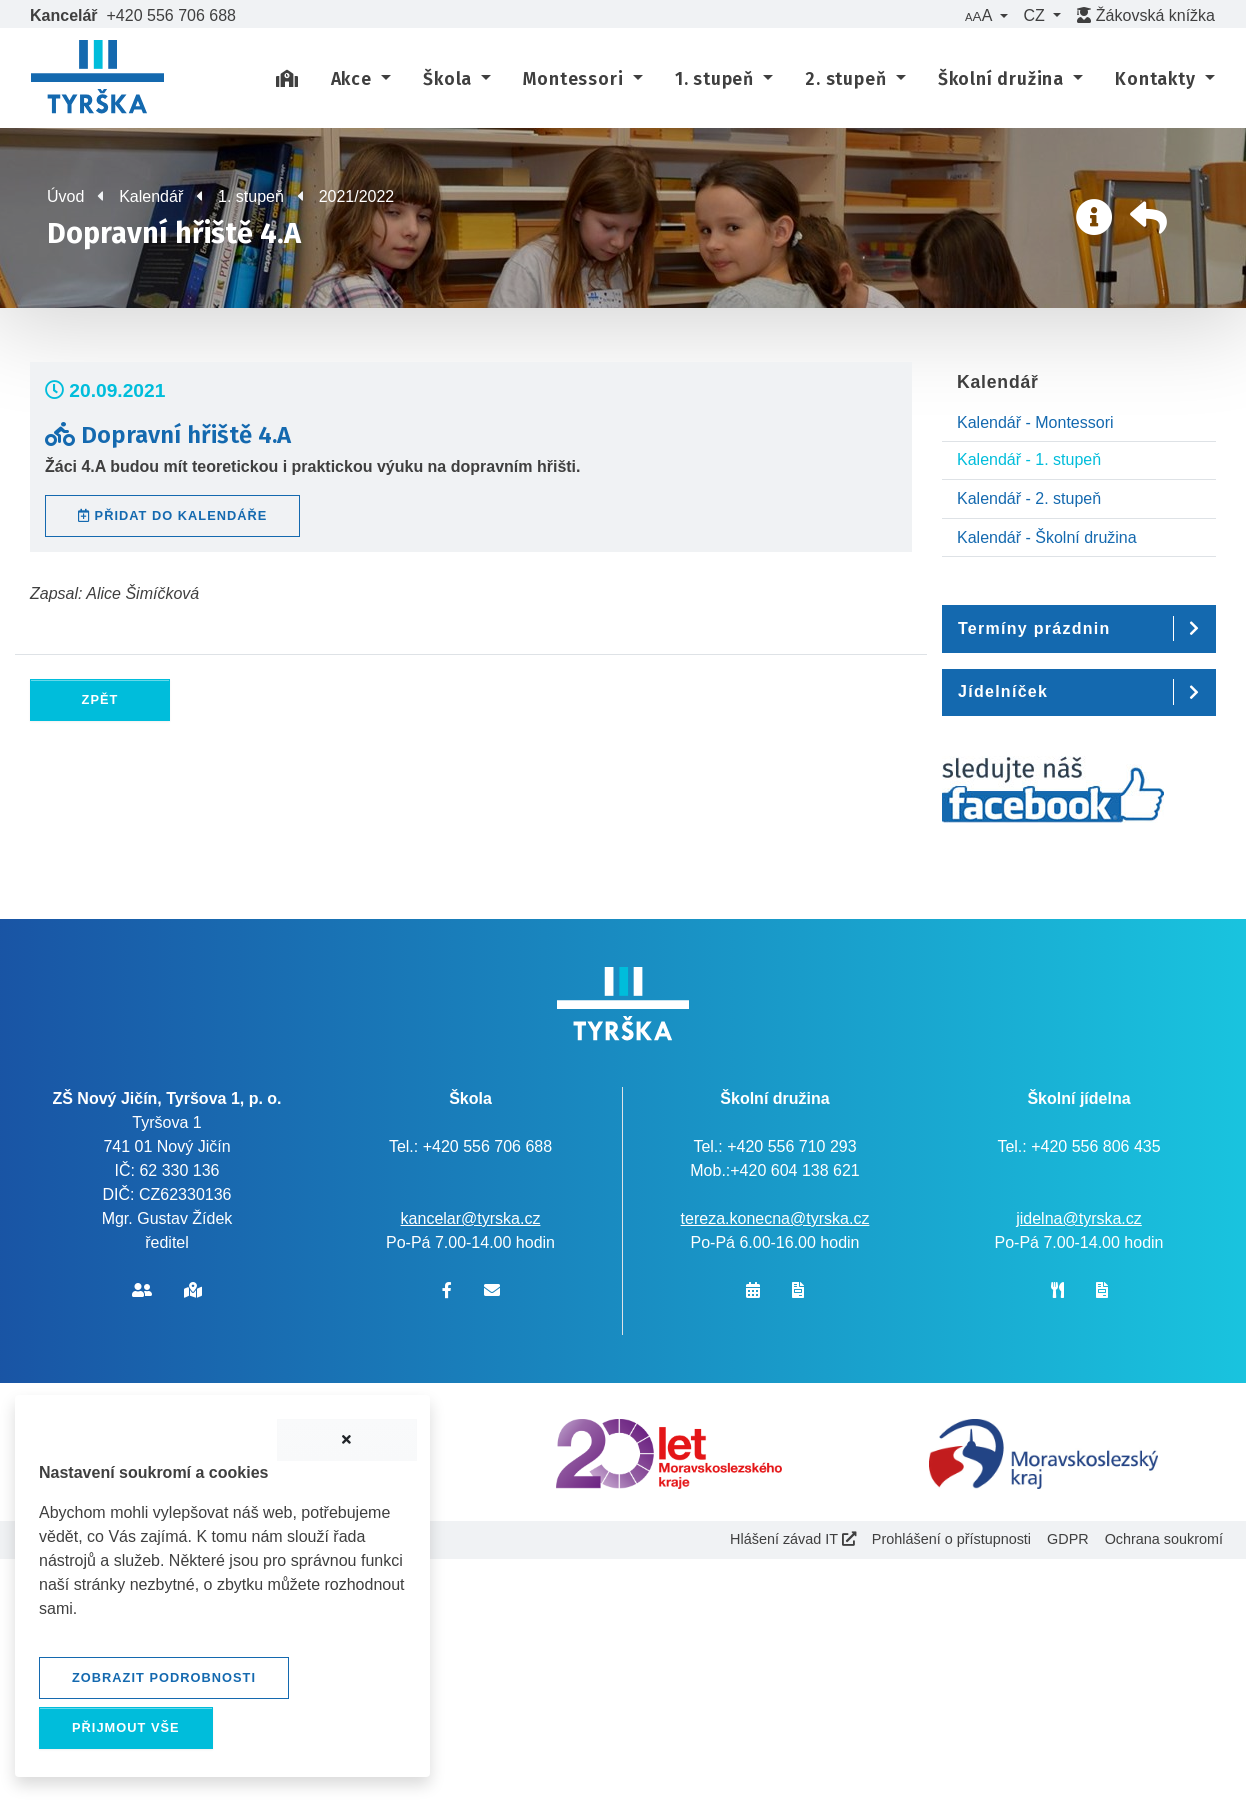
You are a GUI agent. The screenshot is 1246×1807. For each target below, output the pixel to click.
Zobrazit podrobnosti (164, 1677)
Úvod (65, 196)
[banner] (97, 80)
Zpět (100, 699)
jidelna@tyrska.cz (1079, 1218)
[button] (986, 16)
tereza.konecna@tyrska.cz (775, 1218)
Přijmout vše (126, 1727)
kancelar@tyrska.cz (471, 1218)
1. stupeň (251, 196)
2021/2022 (357, 196)
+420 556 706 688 (171, 15)
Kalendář (151, 196)
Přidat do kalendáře (172, 515)
